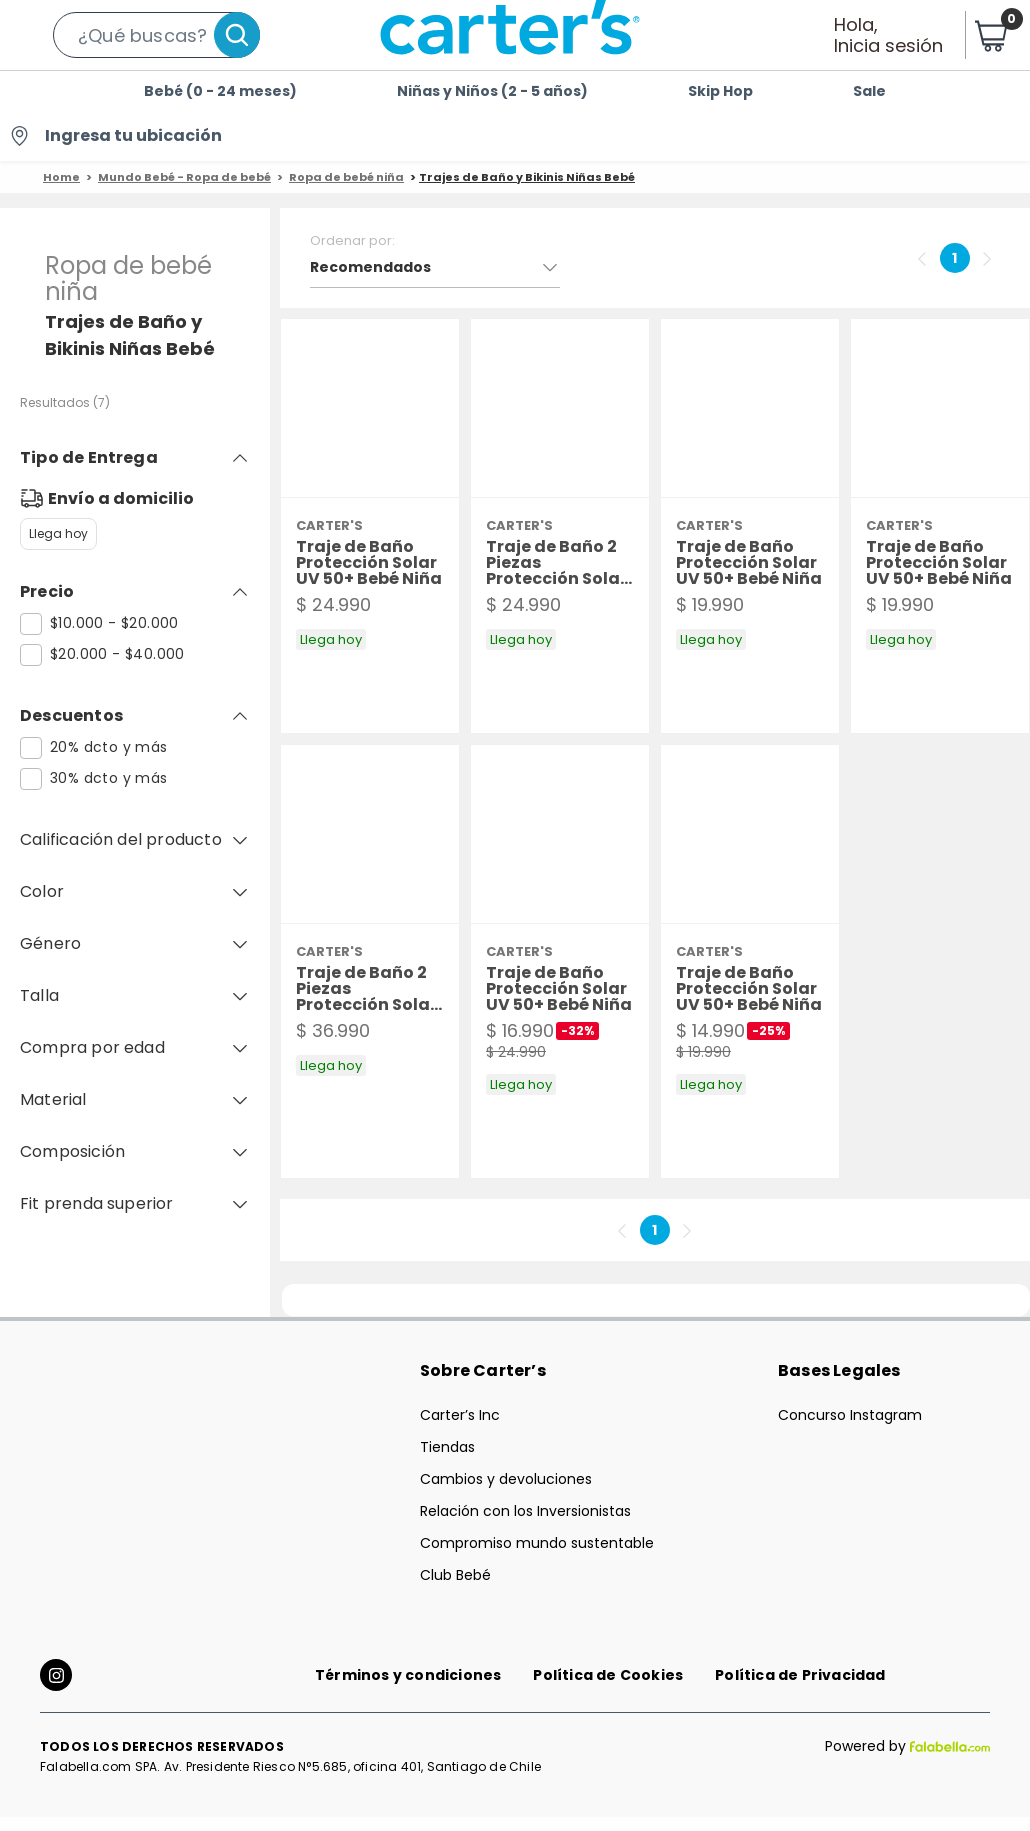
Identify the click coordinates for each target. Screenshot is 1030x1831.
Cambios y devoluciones (506, 1479)
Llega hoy (58, 534)
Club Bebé (455, 1575)
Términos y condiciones (408, 1689)
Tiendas (447, 1447)
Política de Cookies (608, 1689)
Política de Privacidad (800, 1689)
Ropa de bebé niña (346, 177)
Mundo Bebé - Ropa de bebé (184, 177)
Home (61, 177)
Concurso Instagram (850, 1415)
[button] (156, 35)
